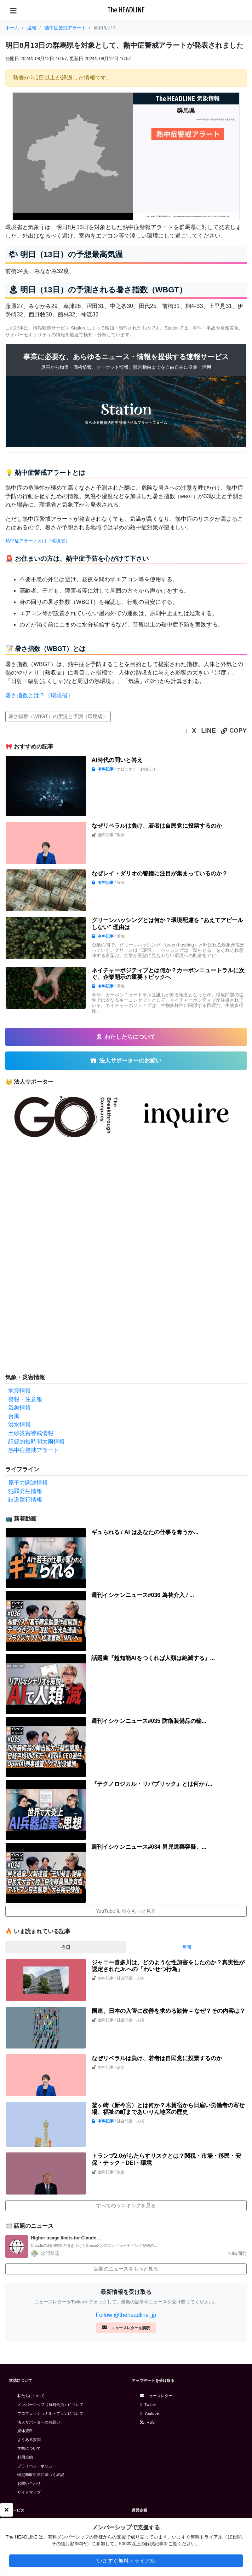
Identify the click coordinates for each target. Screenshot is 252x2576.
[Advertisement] (58, 1256)
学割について (29, 2448)
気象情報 (19, 1408)
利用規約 (25, 2457)
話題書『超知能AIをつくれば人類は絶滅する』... (153, 1658)
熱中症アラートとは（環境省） (37, 540)
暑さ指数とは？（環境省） (39, 695)
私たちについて (31, 2396)
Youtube (149, 2413)
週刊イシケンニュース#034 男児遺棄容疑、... (148, 1847)
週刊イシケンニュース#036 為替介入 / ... (142, 1595)
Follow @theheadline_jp (126, 2315)
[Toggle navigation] (13, 11)
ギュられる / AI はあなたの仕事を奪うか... (145, 1532)
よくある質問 (29, 2439)
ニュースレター (156, 2396)
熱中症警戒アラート (33, 1450)
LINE (208, 731)
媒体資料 (25, 2431)
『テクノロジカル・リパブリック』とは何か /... (151, 1784)
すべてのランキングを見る (126, 2205)
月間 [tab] (186, 1947)
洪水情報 (19, 1425)
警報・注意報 (25, 1399)
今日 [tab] (65, 1947)
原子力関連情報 (28, 1483)
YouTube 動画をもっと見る (126, 1911)
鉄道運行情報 (25, 1500)
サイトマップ (29, 2492)
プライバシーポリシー (36, 2466)
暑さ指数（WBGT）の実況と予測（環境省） (58, 716)
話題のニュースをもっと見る (126, 2269)
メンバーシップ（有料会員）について (50, 2404)
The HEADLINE (126, 10)
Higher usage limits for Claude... (65, 2237)
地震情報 (19, 1391)
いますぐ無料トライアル (126, 2561)
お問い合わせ (29, 2483)
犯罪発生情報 (25, 1491)
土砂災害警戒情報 (30, 1433)
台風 (13, 1416)
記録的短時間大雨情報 (36, 1442)
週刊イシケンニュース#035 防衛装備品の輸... (148, 1721)
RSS (147, 2422)
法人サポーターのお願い (38, 2422)
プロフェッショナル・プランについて (50, 2413)
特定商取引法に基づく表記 (40, 2474)
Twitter (148, 2404)
